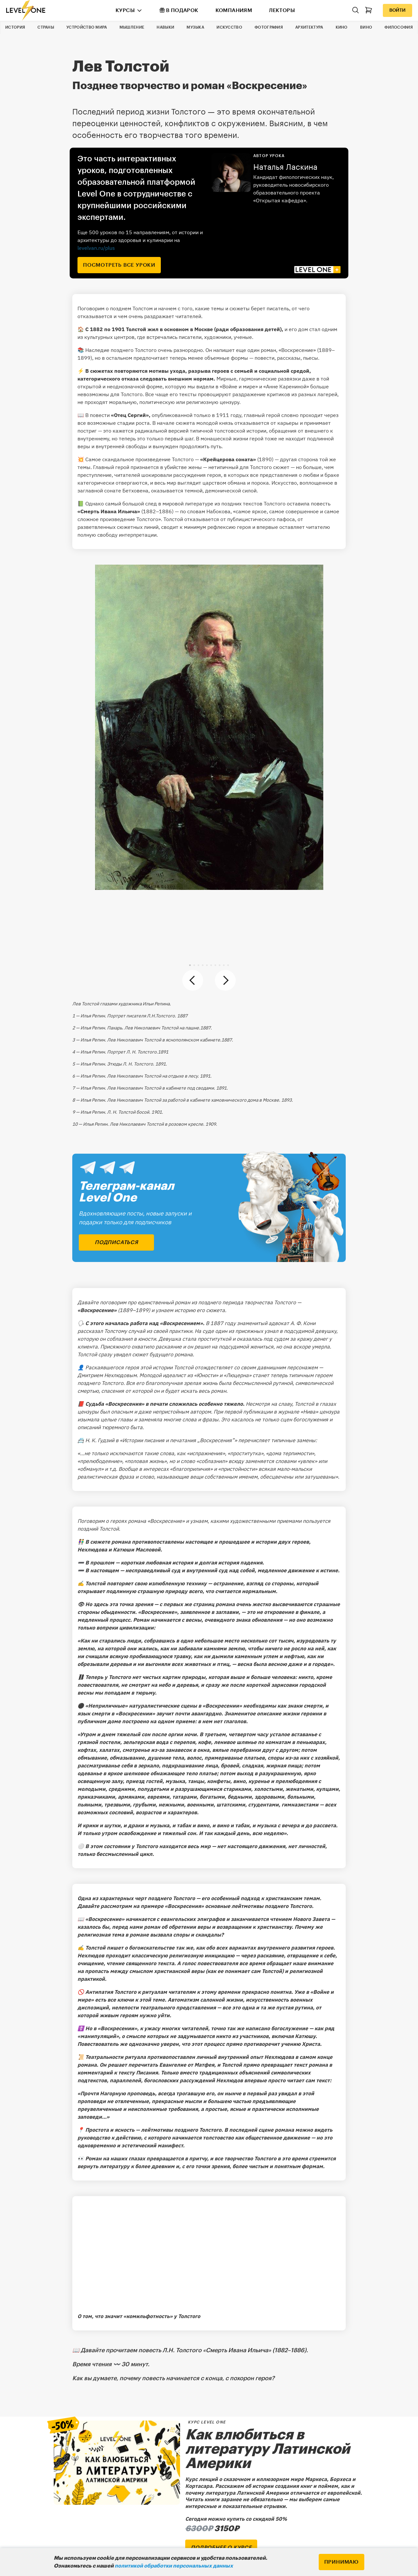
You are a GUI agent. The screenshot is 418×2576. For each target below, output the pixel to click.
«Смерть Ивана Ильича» (237, 2350)
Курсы (125, 10)
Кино (342, 27)
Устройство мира (86, 27)
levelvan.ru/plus (96, 248)
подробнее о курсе (221, 2547)
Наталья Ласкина (285, 167)
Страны (45, 27)
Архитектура (309, 27)
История (15, 27)
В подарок (179, 10)
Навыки (165, 27)
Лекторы (282, 10)
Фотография (269, 27)
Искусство (229, 27)
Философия (398, 27)
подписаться (116, 1242)
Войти (397, 10)
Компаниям (234, 10)
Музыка (195, 27)
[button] (190, 965)
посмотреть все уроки (119, 265)
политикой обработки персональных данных (174, 2566)
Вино (366, 27)
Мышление (131, 27)
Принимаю (341, 2562)
